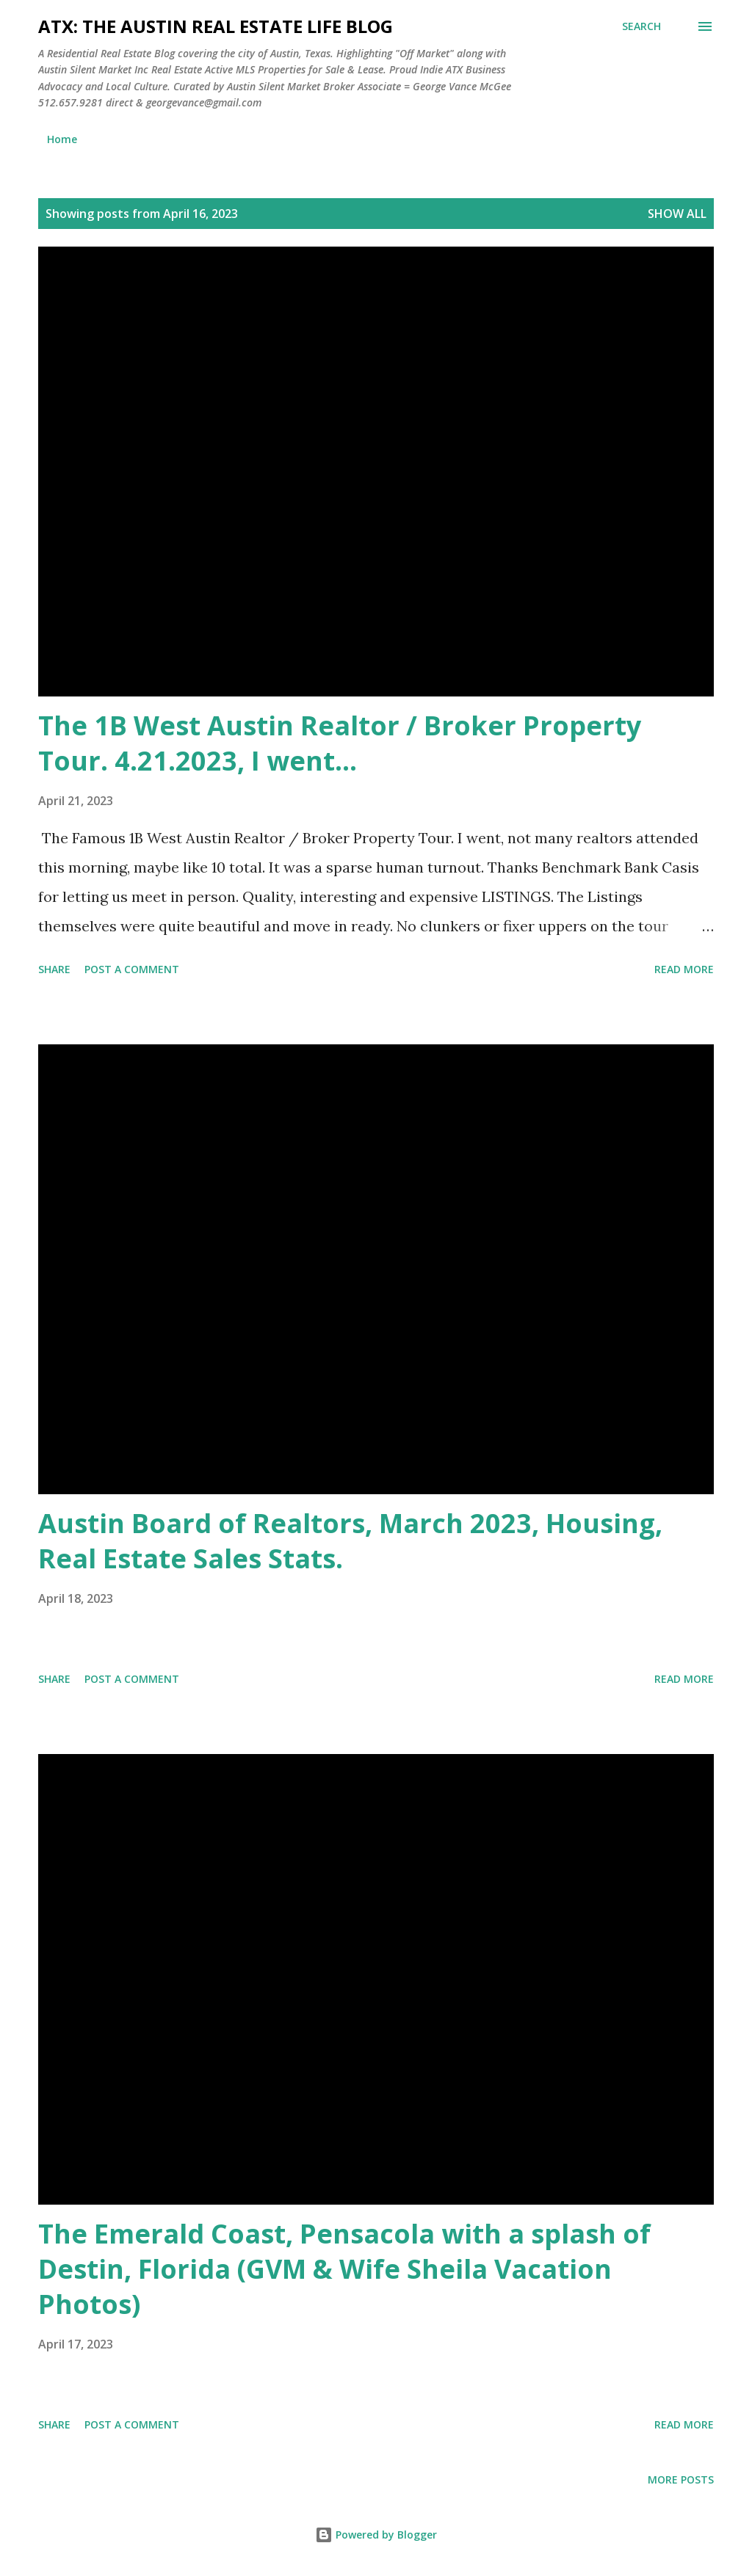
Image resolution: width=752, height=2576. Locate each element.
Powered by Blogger (376, 2535)
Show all (677, 213)
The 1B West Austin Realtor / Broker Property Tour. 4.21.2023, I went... (339, 743)
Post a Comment (131, 969)
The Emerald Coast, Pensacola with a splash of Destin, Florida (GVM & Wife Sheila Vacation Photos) (344, 2269)
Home (62, 139)
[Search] (641, 26)
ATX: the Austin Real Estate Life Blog (215, 26)
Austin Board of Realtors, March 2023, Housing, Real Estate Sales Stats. (350, 1540)
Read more (684, 969)
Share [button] (54, 969)
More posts (681, 2479)
